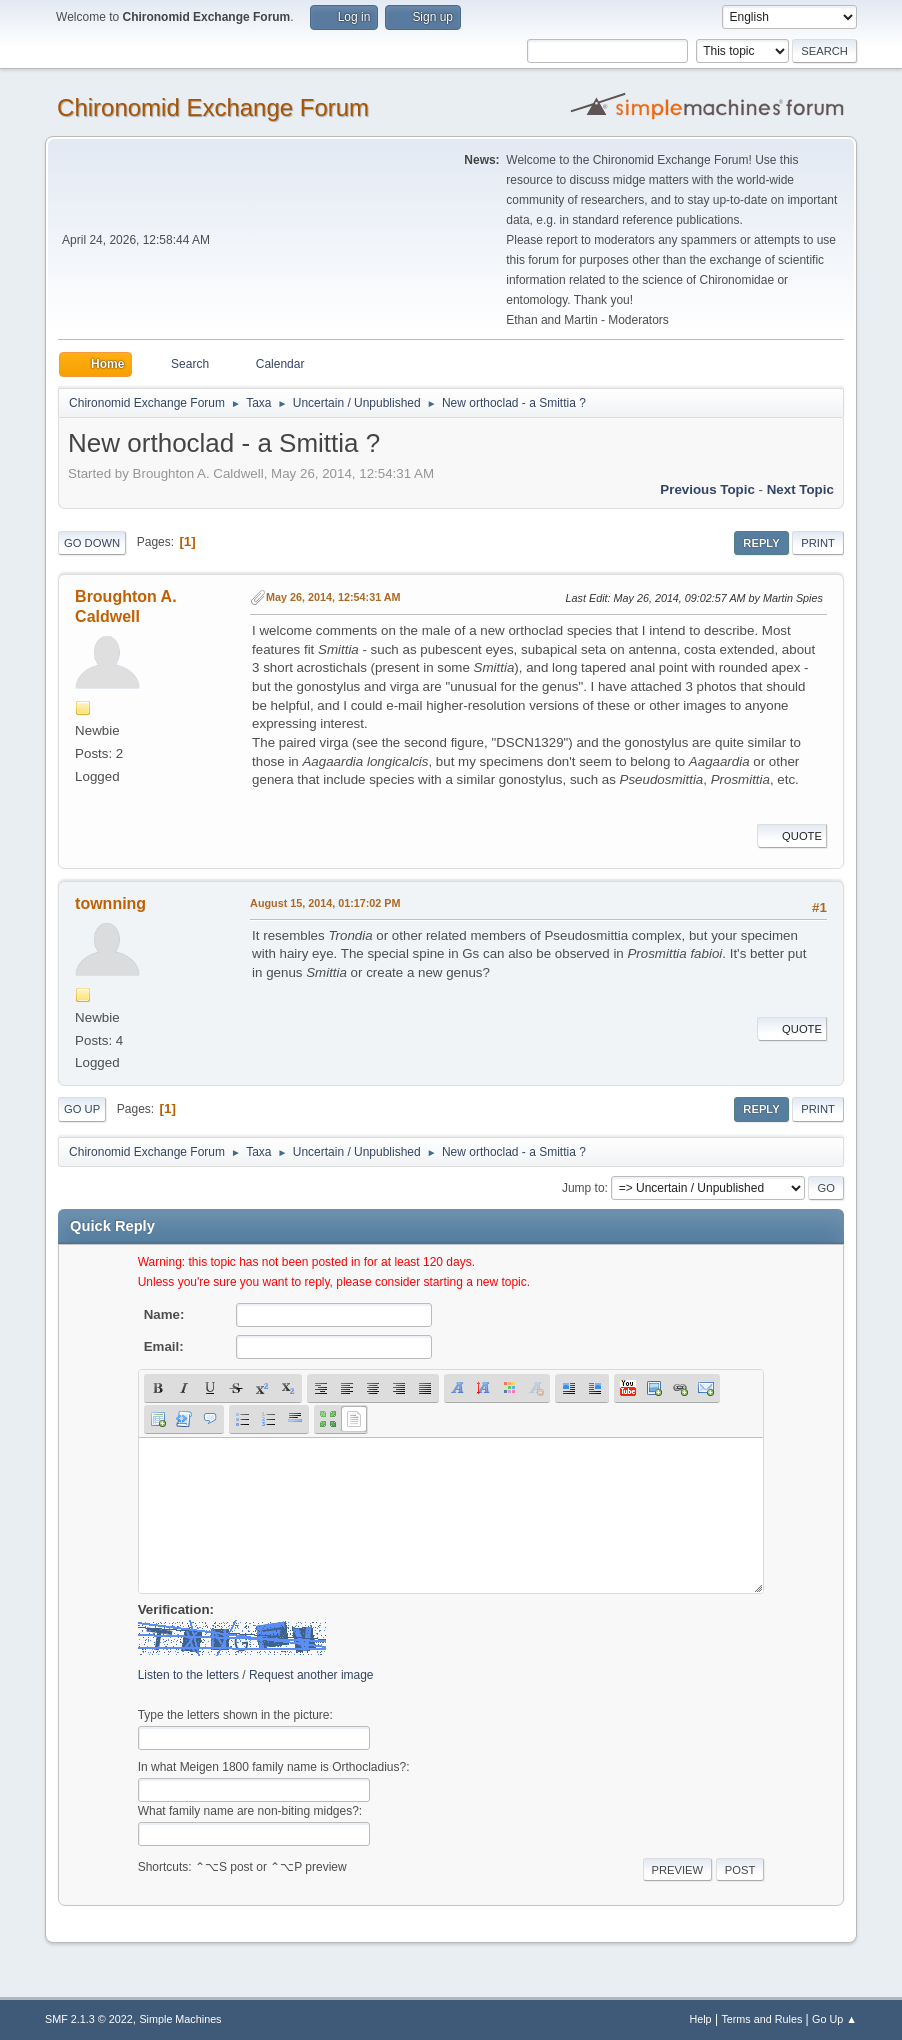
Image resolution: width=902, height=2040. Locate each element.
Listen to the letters (188, 1675)
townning (110, 903)
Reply (761, 543)
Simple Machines (180, 2019)
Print (818, 543)
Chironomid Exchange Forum (213, 107)
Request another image (311, 1675)
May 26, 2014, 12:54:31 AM (333, 597)
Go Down (92, 543)
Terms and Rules (761, 2019)
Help (700, 2019)
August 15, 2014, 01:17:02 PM (325, 903)
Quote (792, 836)
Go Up (82, 1109)
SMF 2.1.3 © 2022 (89, 2019)
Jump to (583, 1188)
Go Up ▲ (834, 2019)
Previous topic (707, 489)
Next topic (800, 489)
